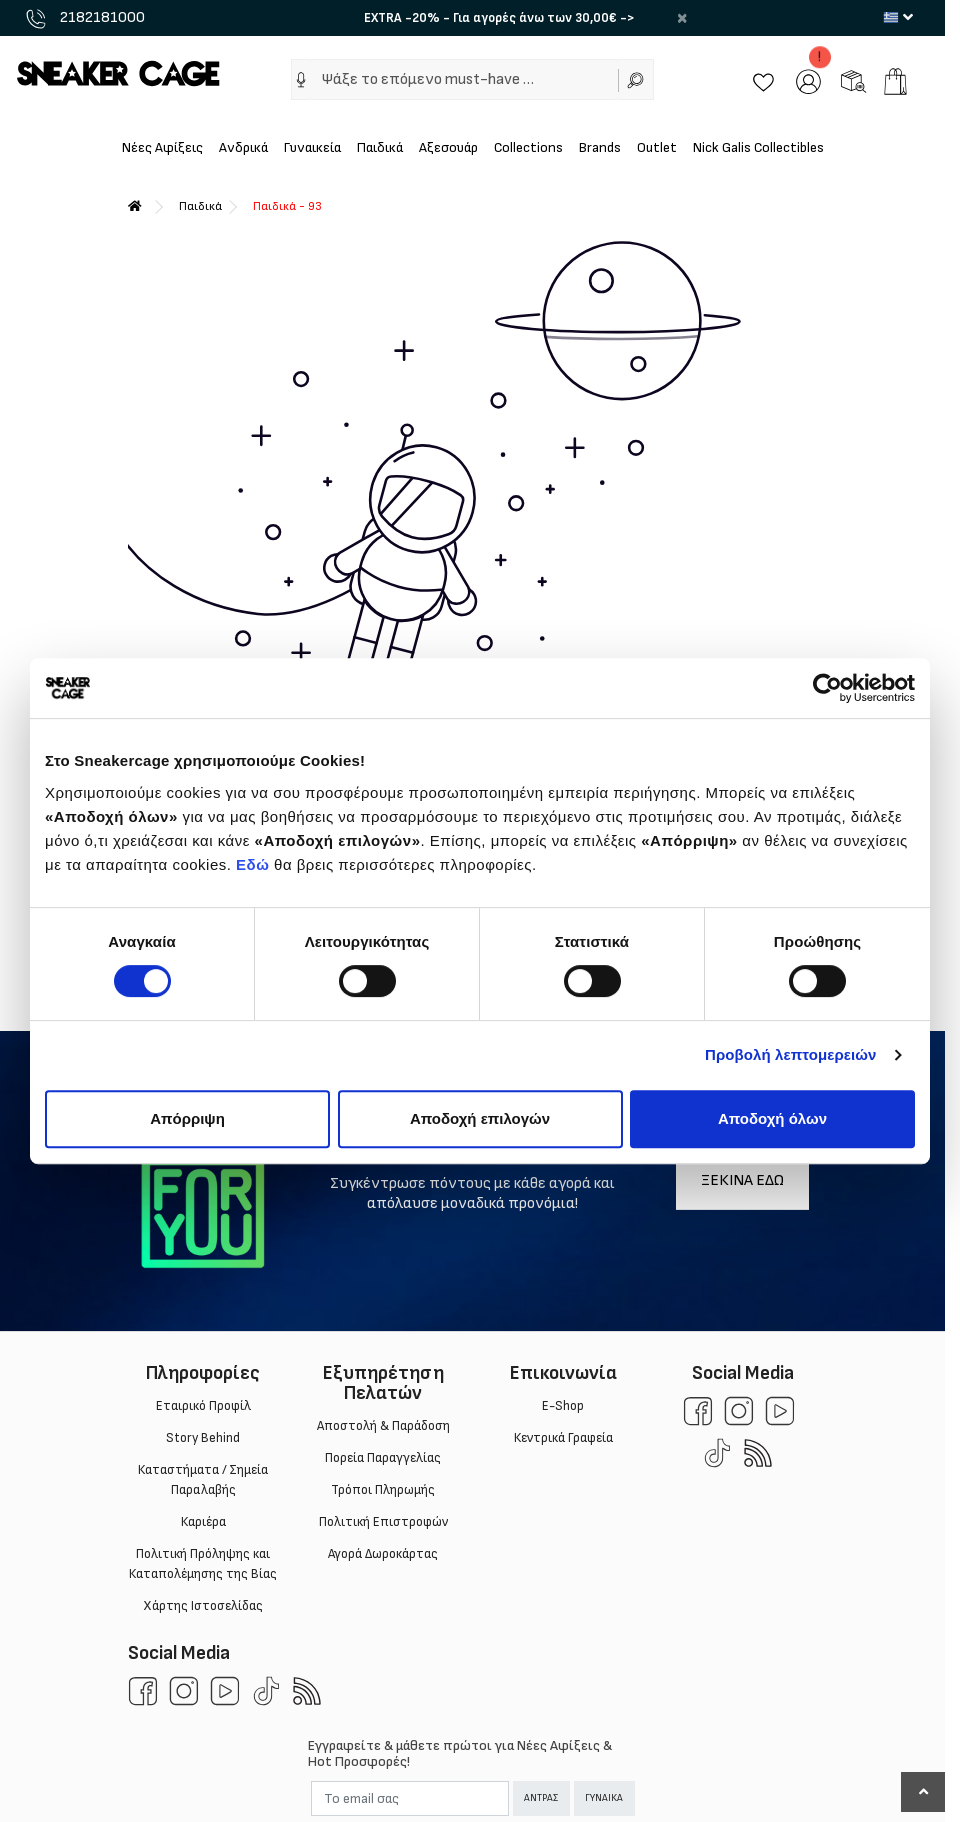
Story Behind (203, 1438)
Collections (528, 147)
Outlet (657, 147)
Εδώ (252, 864)
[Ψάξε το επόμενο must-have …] (464, 79)
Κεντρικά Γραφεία (562, 1438)
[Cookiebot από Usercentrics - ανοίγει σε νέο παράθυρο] (827, 688)
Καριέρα (202, 1522)
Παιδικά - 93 (287, 206)
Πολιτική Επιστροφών (382, 1522)
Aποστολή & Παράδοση (382, 1426)
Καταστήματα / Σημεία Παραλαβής (203, 1480)
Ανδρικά (243, 147)
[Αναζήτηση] (636, 79)
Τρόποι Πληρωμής (383, 1490)
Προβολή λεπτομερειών (791, 1054)
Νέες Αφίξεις (162, 147)
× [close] (682, 18)
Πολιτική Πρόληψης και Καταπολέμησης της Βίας (203, 1564)
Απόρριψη (187, 1118)
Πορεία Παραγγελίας (383, 1458)
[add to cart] (895, 81)
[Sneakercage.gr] (118, 72)
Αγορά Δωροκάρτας (383, 1554)
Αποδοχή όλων (772, 1118)
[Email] (410, 1798)
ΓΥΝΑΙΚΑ (604, 1798)
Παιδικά (380, 147)
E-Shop (563, 1406)
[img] (301, 80)
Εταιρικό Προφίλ (202, 1406)
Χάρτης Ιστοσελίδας (203, 1606)
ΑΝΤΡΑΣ (541, 1798)
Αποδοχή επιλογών (480, 1118)
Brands (600, 147)
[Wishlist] (763, 80)
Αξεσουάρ (448, 147)
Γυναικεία (312, 147)
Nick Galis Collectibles (758, 147)
